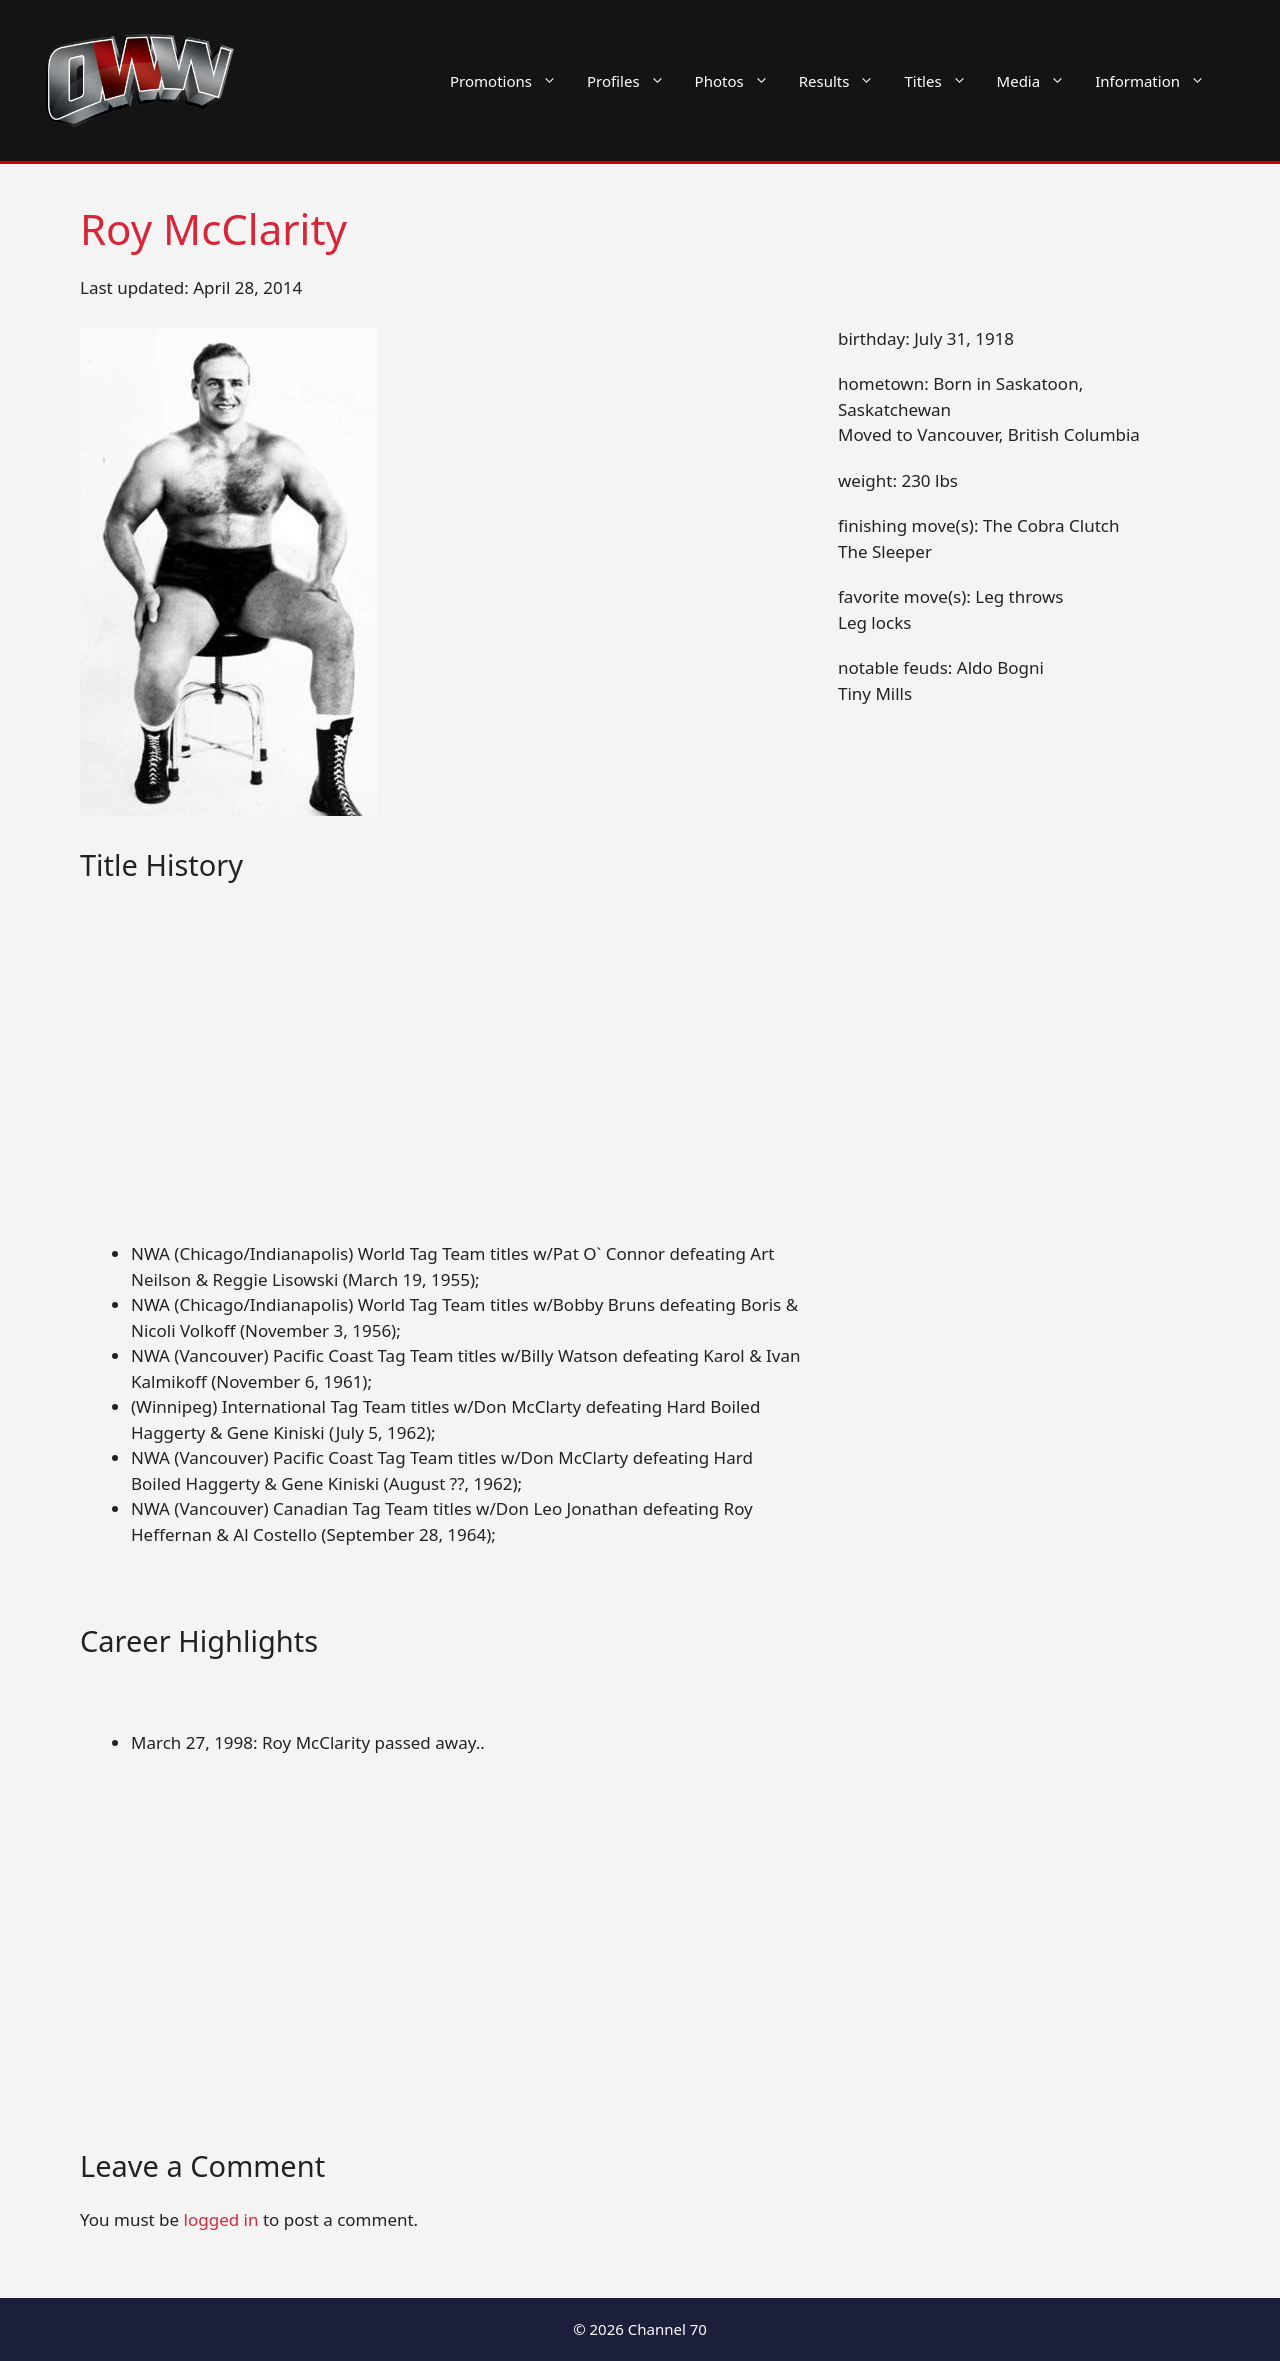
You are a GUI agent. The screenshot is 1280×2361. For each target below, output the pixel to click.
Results (844, 81)
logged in (221, 2219)
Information (1157, 81)
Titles (942, 81)
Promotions (511, 81)
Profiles (633, 81)
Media (1039, 81)
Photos (739, 81)
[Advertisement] (442, 1093)
